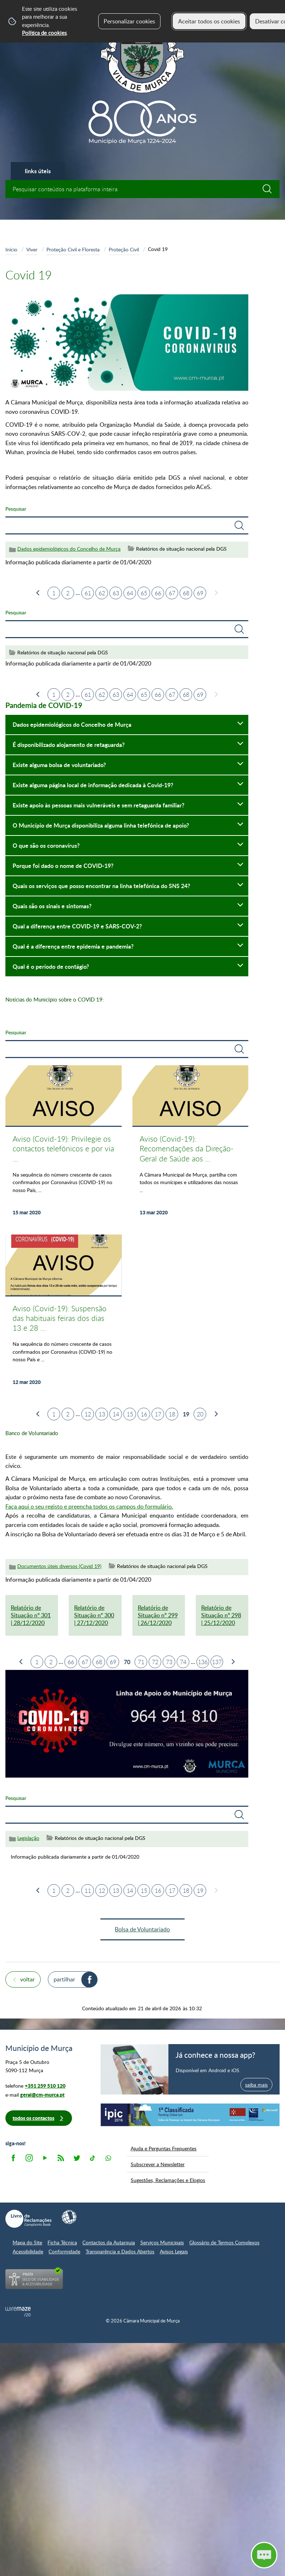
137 (217, 1662)
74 (183, 1662)
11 (88, 1891)
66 (158, 593)
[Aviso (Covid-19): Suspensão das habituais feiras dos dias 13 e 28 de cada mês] (63, 1314)
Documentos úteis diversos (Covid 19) (59, 1566)
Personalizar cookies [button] (129, 21)
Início (11, 249)
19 (200, 1891)
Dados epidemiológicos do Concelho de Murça (69, 548)
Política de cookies (44, 33)
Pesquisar (15, 508)
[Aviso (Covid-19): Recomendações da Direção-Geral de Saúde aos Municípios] (190, 1144)
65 (144, 593)
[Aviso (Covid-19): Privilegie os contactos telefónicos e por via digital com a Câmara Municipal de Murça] (63, 1144)
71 (141, 1662)
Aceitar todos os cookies (209, 21)
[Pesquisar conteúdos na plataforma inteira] (271, 189)
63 (116, 593)
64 (130, 593)
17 (158, 1414)
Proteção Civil (124, 249)
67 (172, 593)
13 (102, 1414)
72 (155, 1662)
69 (200, 593)
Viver (31, 249)
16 (144, 1414)
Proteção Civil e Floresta (73, 249)
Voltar (27, 1979)
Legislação (28, 1837)
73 (169, 1662)
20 (200, 1414)
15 (130, 1414)
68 (186, 593)
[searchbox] (142, 189)
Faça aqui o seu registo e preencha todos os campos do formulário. (89, 1506)
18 (172, 1414)
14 (116, 1414)
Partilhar (64, 1979)
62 (102, 593)
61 (88, 593)
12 (88, 1414)
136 (203, 1662)
